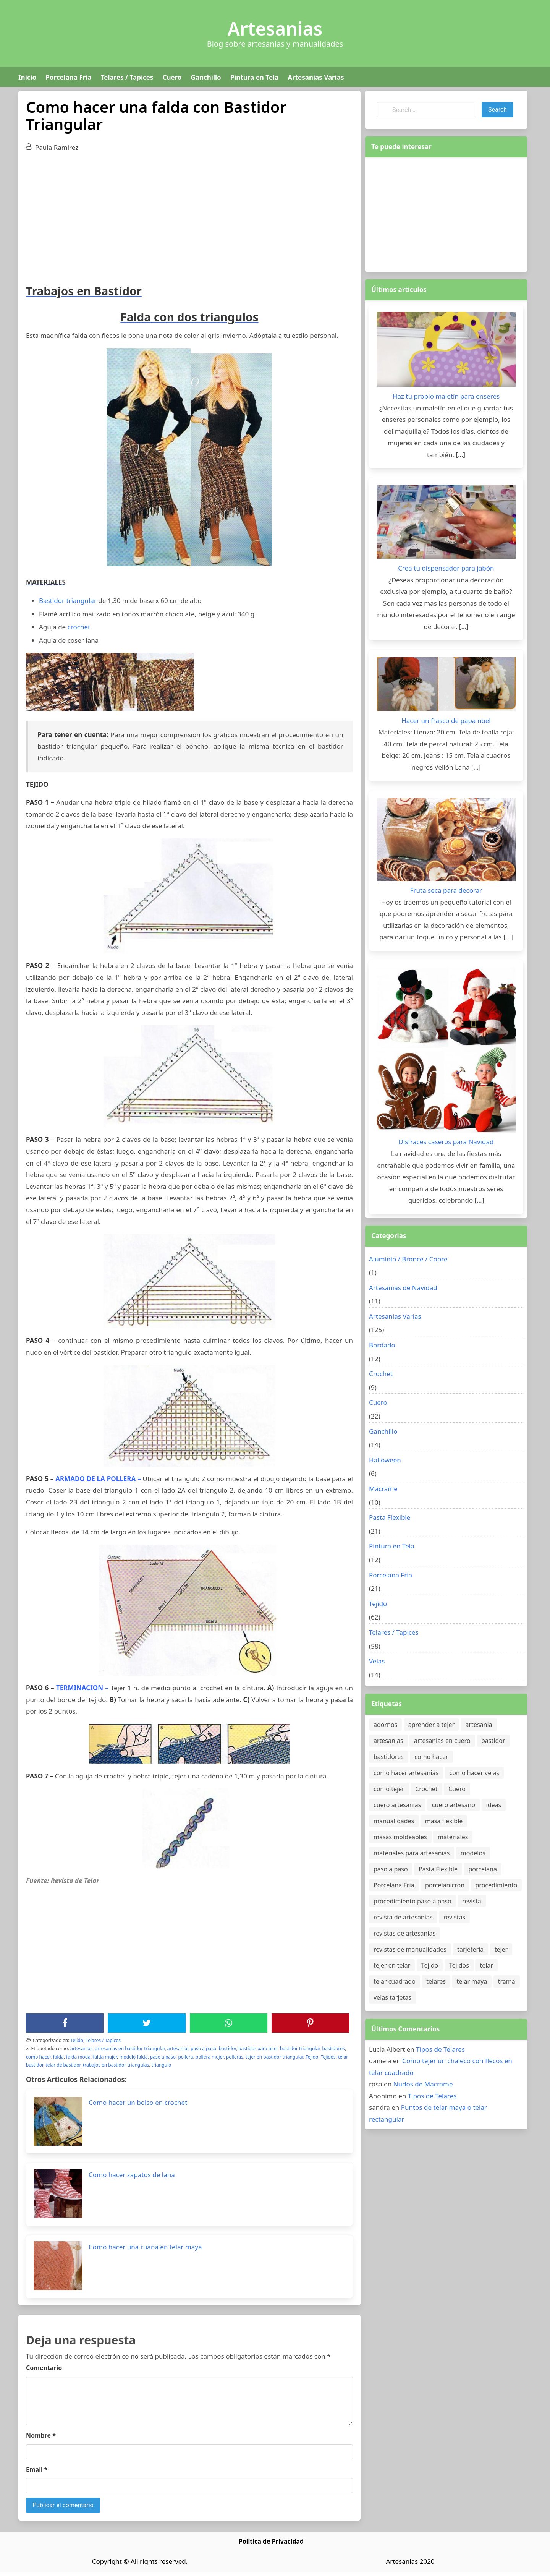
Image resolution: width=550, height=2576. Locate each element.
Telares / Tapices (127, 77)
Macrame (383, 1488)
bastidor (227, 2048)
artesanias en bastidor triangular (130, 2048)
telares (436, 1981)
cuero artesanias (397, 1805)
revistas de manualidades (410, 1949)
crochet (79, 627)
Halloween (385, 1460)
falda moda (78, 2057)
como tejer (389, 1789)
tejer (501, 1949)
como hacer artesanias (406, 1773)
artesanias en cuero (442, 1740)
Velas (377, 1661)
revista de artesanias (403, 1917)
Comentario (44, 2368)
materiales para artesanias (412, 1853)
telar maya (472, 1981)
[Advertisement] (189, 214)
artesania (479, 1724)
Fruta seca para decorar (446, 890)
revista (471, 1901)
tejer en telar (392, 1965)
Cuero (171, 77)
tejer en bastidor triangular (274, 2057)
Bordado (382, 1345)
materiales (453, 1837)
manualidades (394, 1821)
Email (37, 2469)
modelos (473, 1853)
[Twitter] (146, 2023)
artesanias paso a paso (192, 2048)
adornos (385, 1724)
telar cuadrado (395, 1981)
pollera (185, 2057)
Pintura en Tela (254, 77)
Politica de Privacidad (271, 2541)
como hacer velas (474, 1773)
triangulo (161, 2065)
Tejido (77, 2040)
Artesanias (275, 28)
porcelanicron (444, 1885)
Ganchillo (206, 77)
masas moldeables (400, 1837)
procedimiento (497, 1885)
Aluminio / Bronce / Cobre (408, 1259)
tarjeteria (470, 1949)
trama (506, 1981)
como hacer (38, 2057)
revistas (454, 1917)
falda (58, 2057)
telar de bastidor (62, 2065)
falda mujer (105, 2057)
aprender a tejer (431, 1724)
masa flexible (444, 1821)
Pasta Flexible (389, 1517)
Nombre (41, 2435)
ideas (493, 1805)
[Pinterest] (310, 2023)
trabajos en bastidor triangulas (116, 2065)
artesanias (81, 2048)
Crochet (381, 1373)
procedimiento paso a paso (412, 1901)
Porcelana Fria (68, 77)
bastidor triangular (300, 2048)
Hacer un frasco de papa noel (445, 720)
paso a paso (163, 2057)
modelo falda (133, 2057)
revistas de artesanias (404, 1933)
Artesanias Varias (316, 77)
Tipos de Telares (440, 2049)
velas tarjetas (392, 1997)
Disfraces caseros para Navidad (446, 1141)
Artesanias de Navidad (403, 1287)
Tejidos (328, 2057)
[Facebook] (65, 2023)
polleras (234, 2057)
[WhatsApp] (228, 2023)
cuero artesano (453, 1805)
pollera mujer (210, 2057)
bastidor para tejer (258, 2048)
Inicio (27, 77)
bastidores (333, 2048)
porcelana (482, 1869)
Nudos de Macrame (423, 2084)
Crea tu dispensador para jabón (446, 568)
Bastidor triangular (68, 600)
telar (486, 1965)
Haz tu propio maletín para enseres (446, 396)
